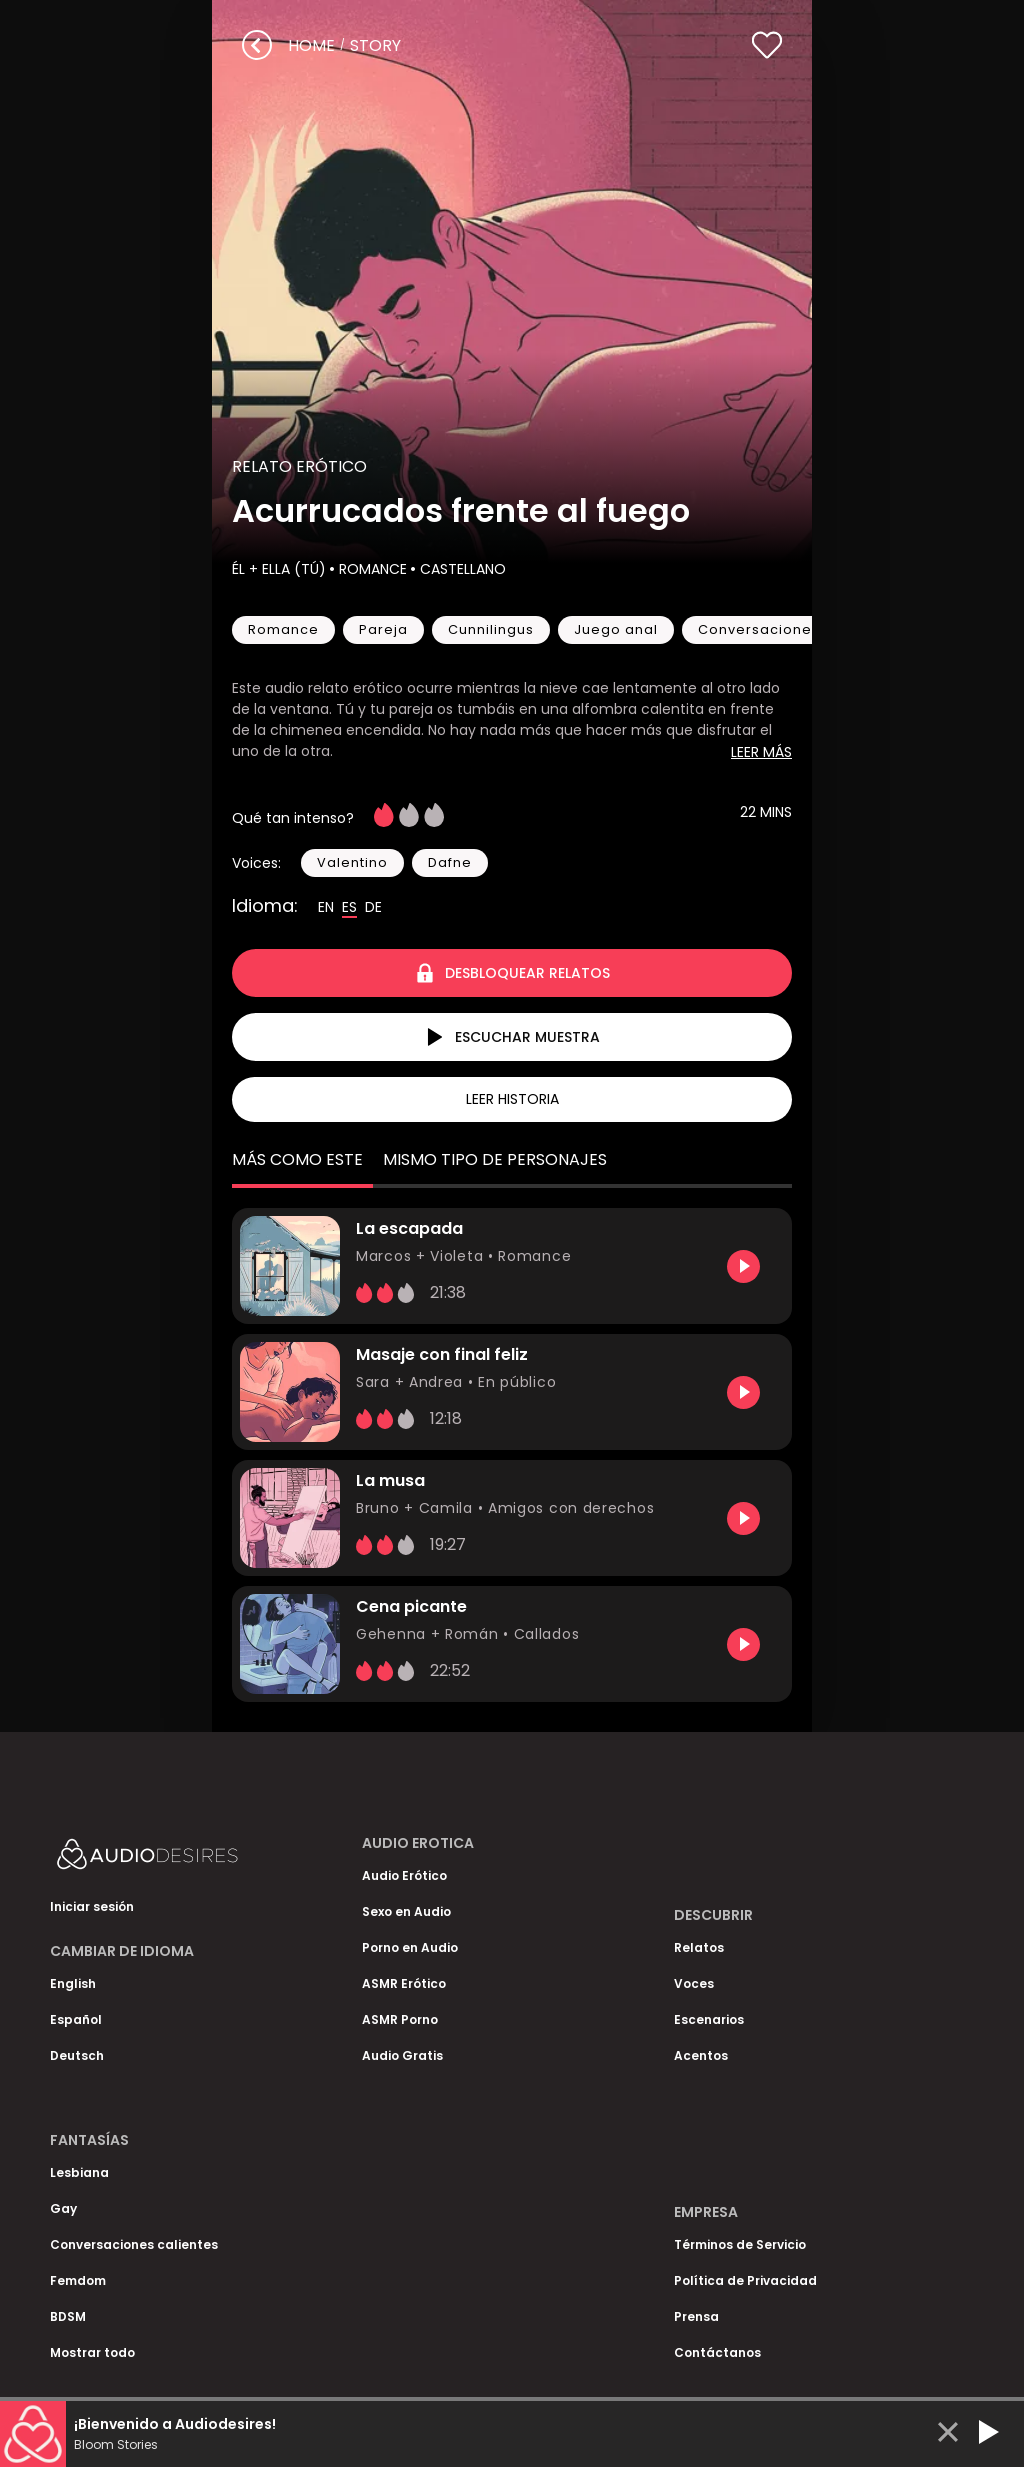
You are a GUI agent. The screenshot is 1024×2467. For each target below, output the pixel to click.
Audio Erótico (404, 1875)
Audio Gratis (402, 2055)
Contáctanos (717, 2352)
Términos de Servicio (740, 2244)
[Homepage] (200, 1858)
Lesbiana (79, 2172)
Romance (371, 569)
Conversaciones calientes (134, 2244)
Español (76, 2019)
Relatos (699, 1947)
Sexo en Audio (406, 1911)
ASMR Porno (400, 2019)
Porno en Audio (410, 1947)
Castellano (461, 569)
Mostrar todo (92, 2352)
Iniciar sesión (92, 1906)
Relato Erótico (299, 466)
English (73, 1983)
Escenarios (709, 2019)
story (375, 45)
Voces (694, 1983)
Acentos (701, 2055)
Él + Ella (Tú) (279, 569)
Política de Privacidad (745, 2280)
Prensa (696, 2316)
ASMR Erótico (404, 1983)
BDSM (68, 2316)
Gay (63, 2208)
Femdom (78, 2280)
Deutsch (77, 2055)
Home (311, 45)
